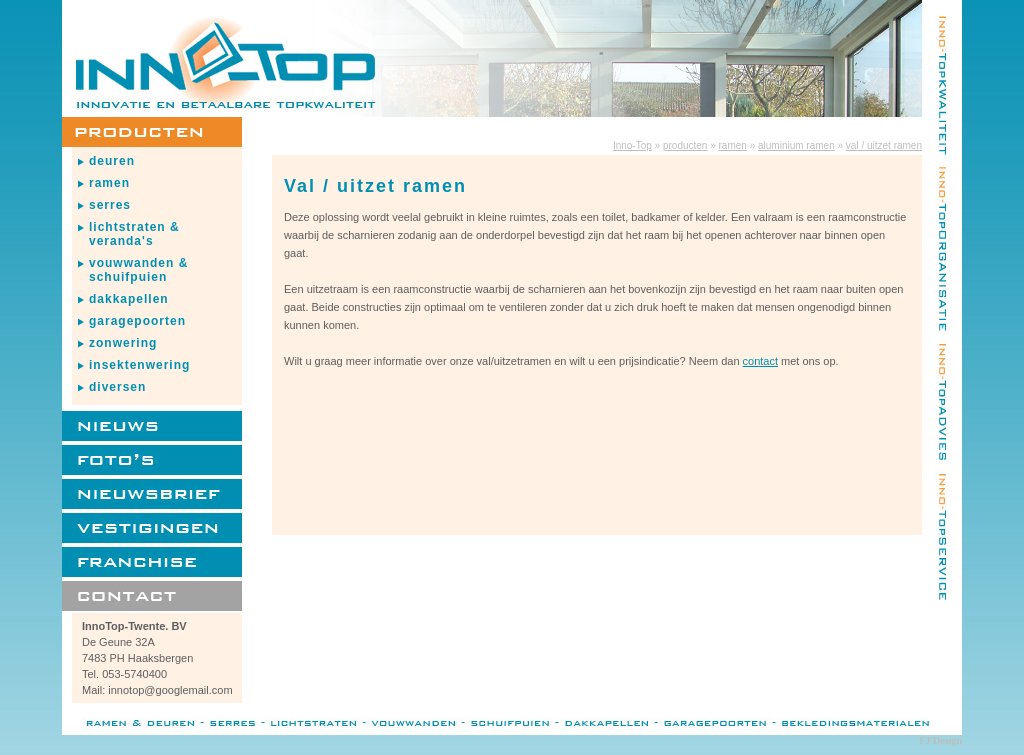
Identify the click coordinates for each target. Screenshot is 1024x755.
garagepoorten (137, 321)
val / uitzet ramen (884, 145)
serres (110, 205)
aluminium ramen (796, 145)
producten (685, 145)
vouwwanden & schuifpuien (138, 270)
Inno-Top (632, 145)
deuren (112, 161)
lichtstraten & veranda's (134, 234)
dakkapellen (129, 299)
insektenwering (139, 365)
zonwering (123, 343)
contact (760, 361)
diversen (117, 387)
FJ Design (941, 740)
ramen (109, 183)
